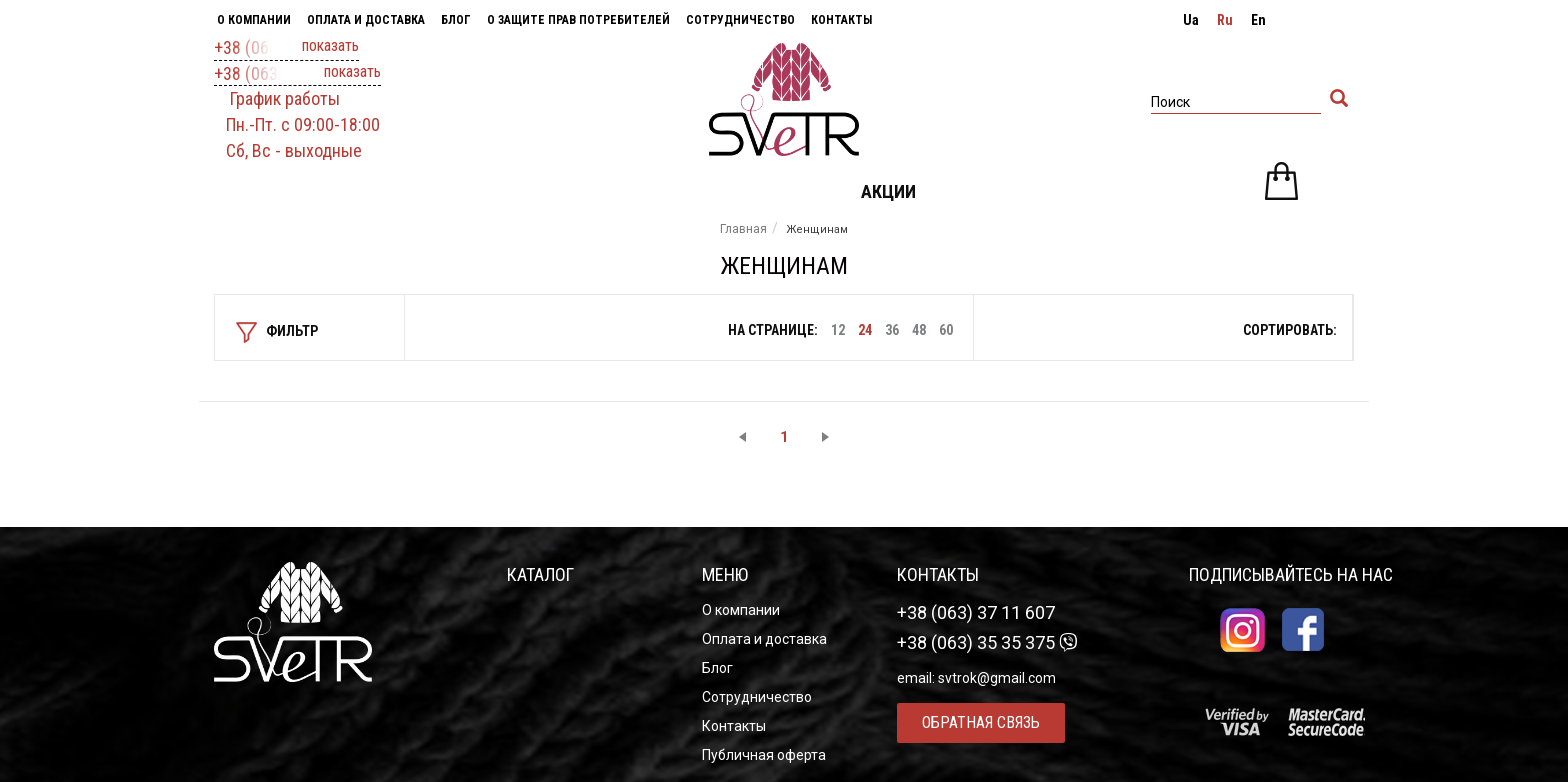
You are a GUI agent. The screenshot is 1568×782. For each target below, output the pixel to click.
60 (946, 330)
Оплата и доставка (366, 20)
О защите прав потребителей (578, 20)
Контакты (841, 20)
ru (1225, 20)
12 (838, 330)
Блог (456, 20)
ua (1191, 20)
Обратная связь (981, 722)
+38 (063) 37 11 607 (286, 48)
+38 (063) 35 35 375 (297, 74)
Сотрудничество (740, 20)
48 (919, 330)
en (1258, 20)
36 (892, 330)
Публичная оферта (764, 755)
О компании (254, 20)
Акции (888, 192)
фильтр (277, 332)
